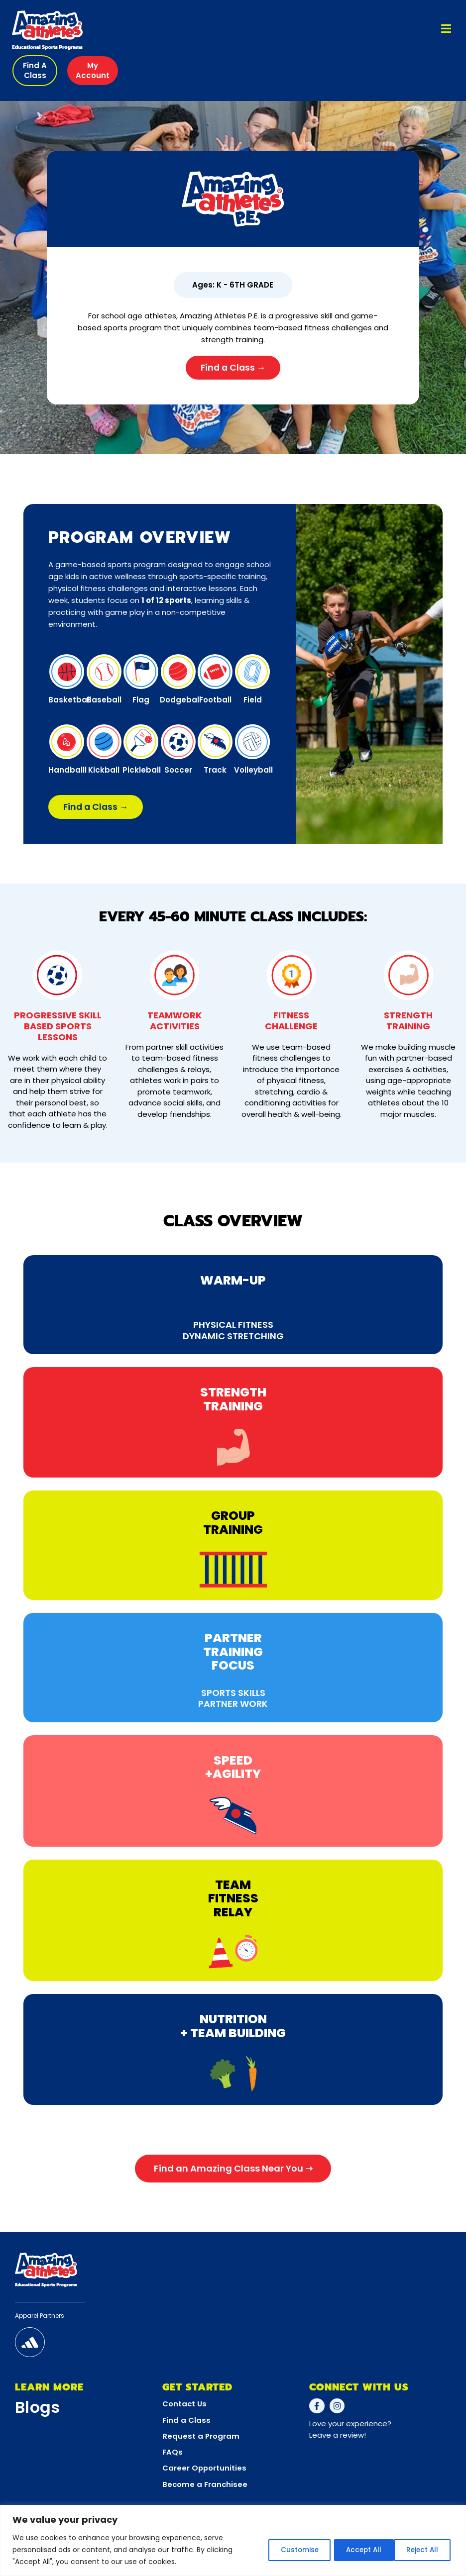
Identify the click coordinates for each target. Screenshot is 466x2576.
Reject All (352, 2550)
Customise (283, 2550)
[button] (34, 70)
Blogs (37, 2410)
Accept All (420, 2550)
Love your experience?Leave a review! (350, 2433)
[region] (233, 2540)
